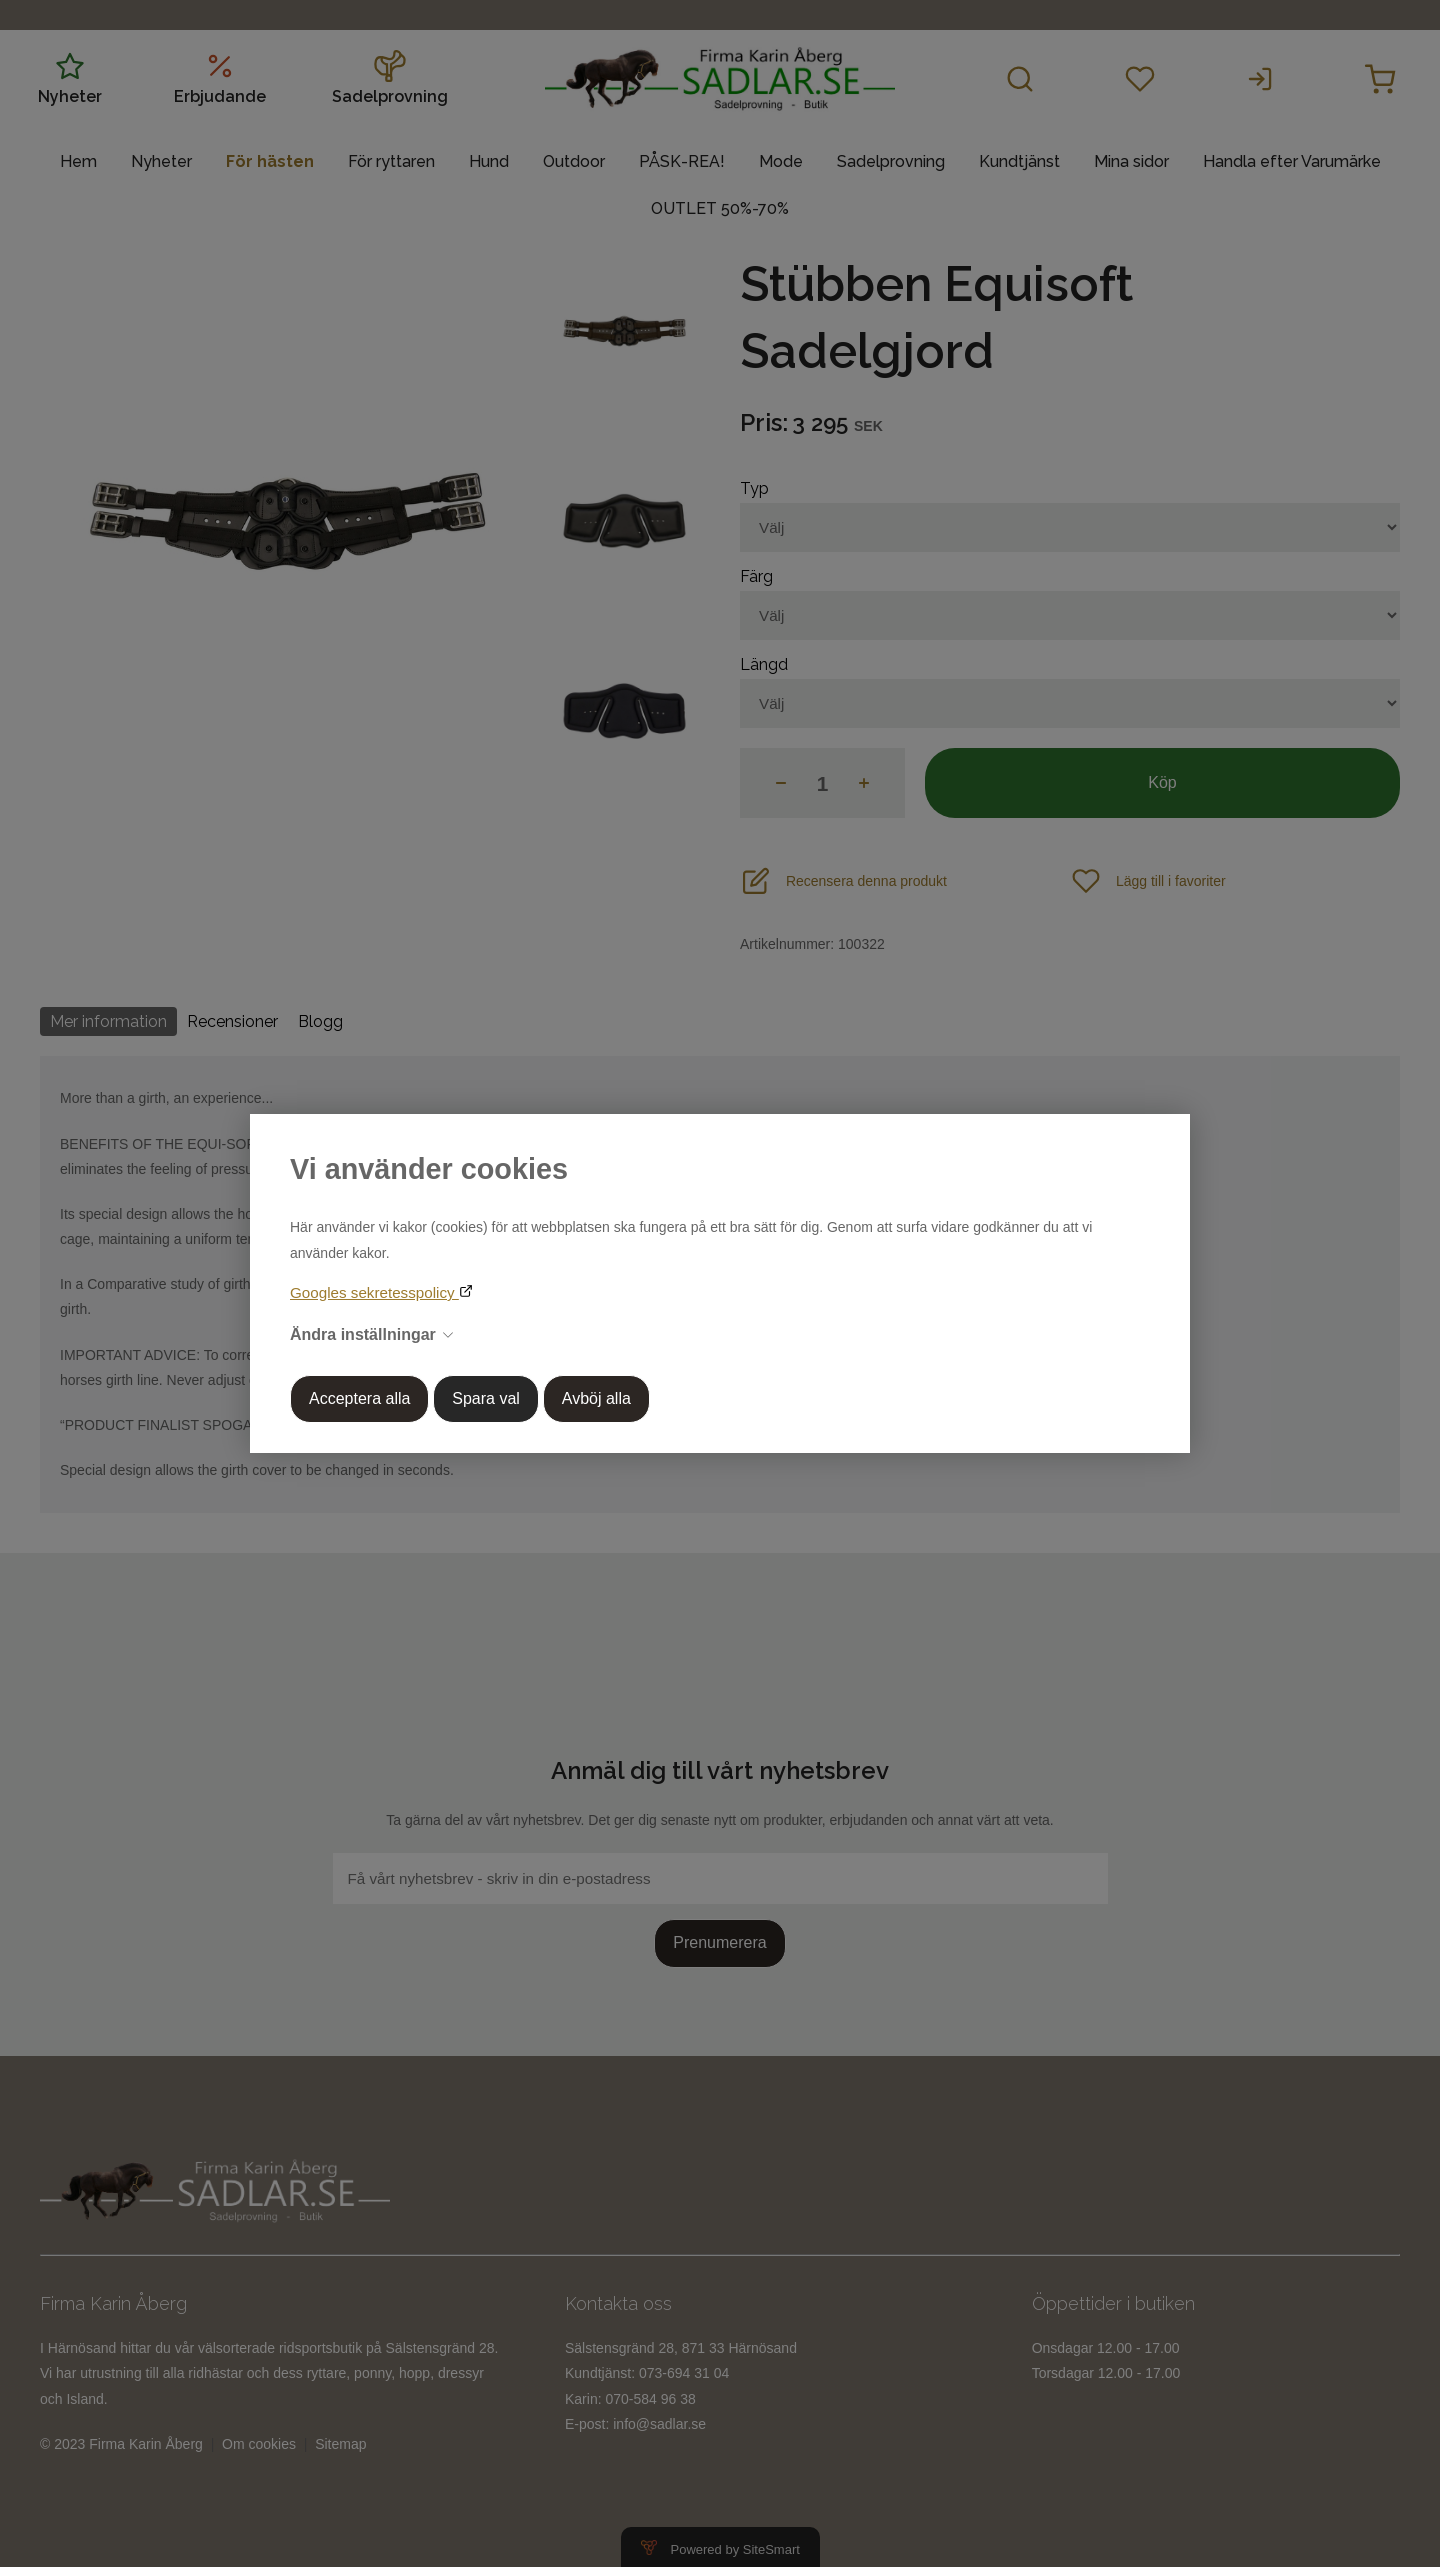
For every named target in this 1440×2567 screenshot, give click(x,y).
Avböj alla (596, 1398)
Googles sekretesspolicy (374, 1292)
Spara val (486, 1398)
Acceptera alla (359, 1398)
